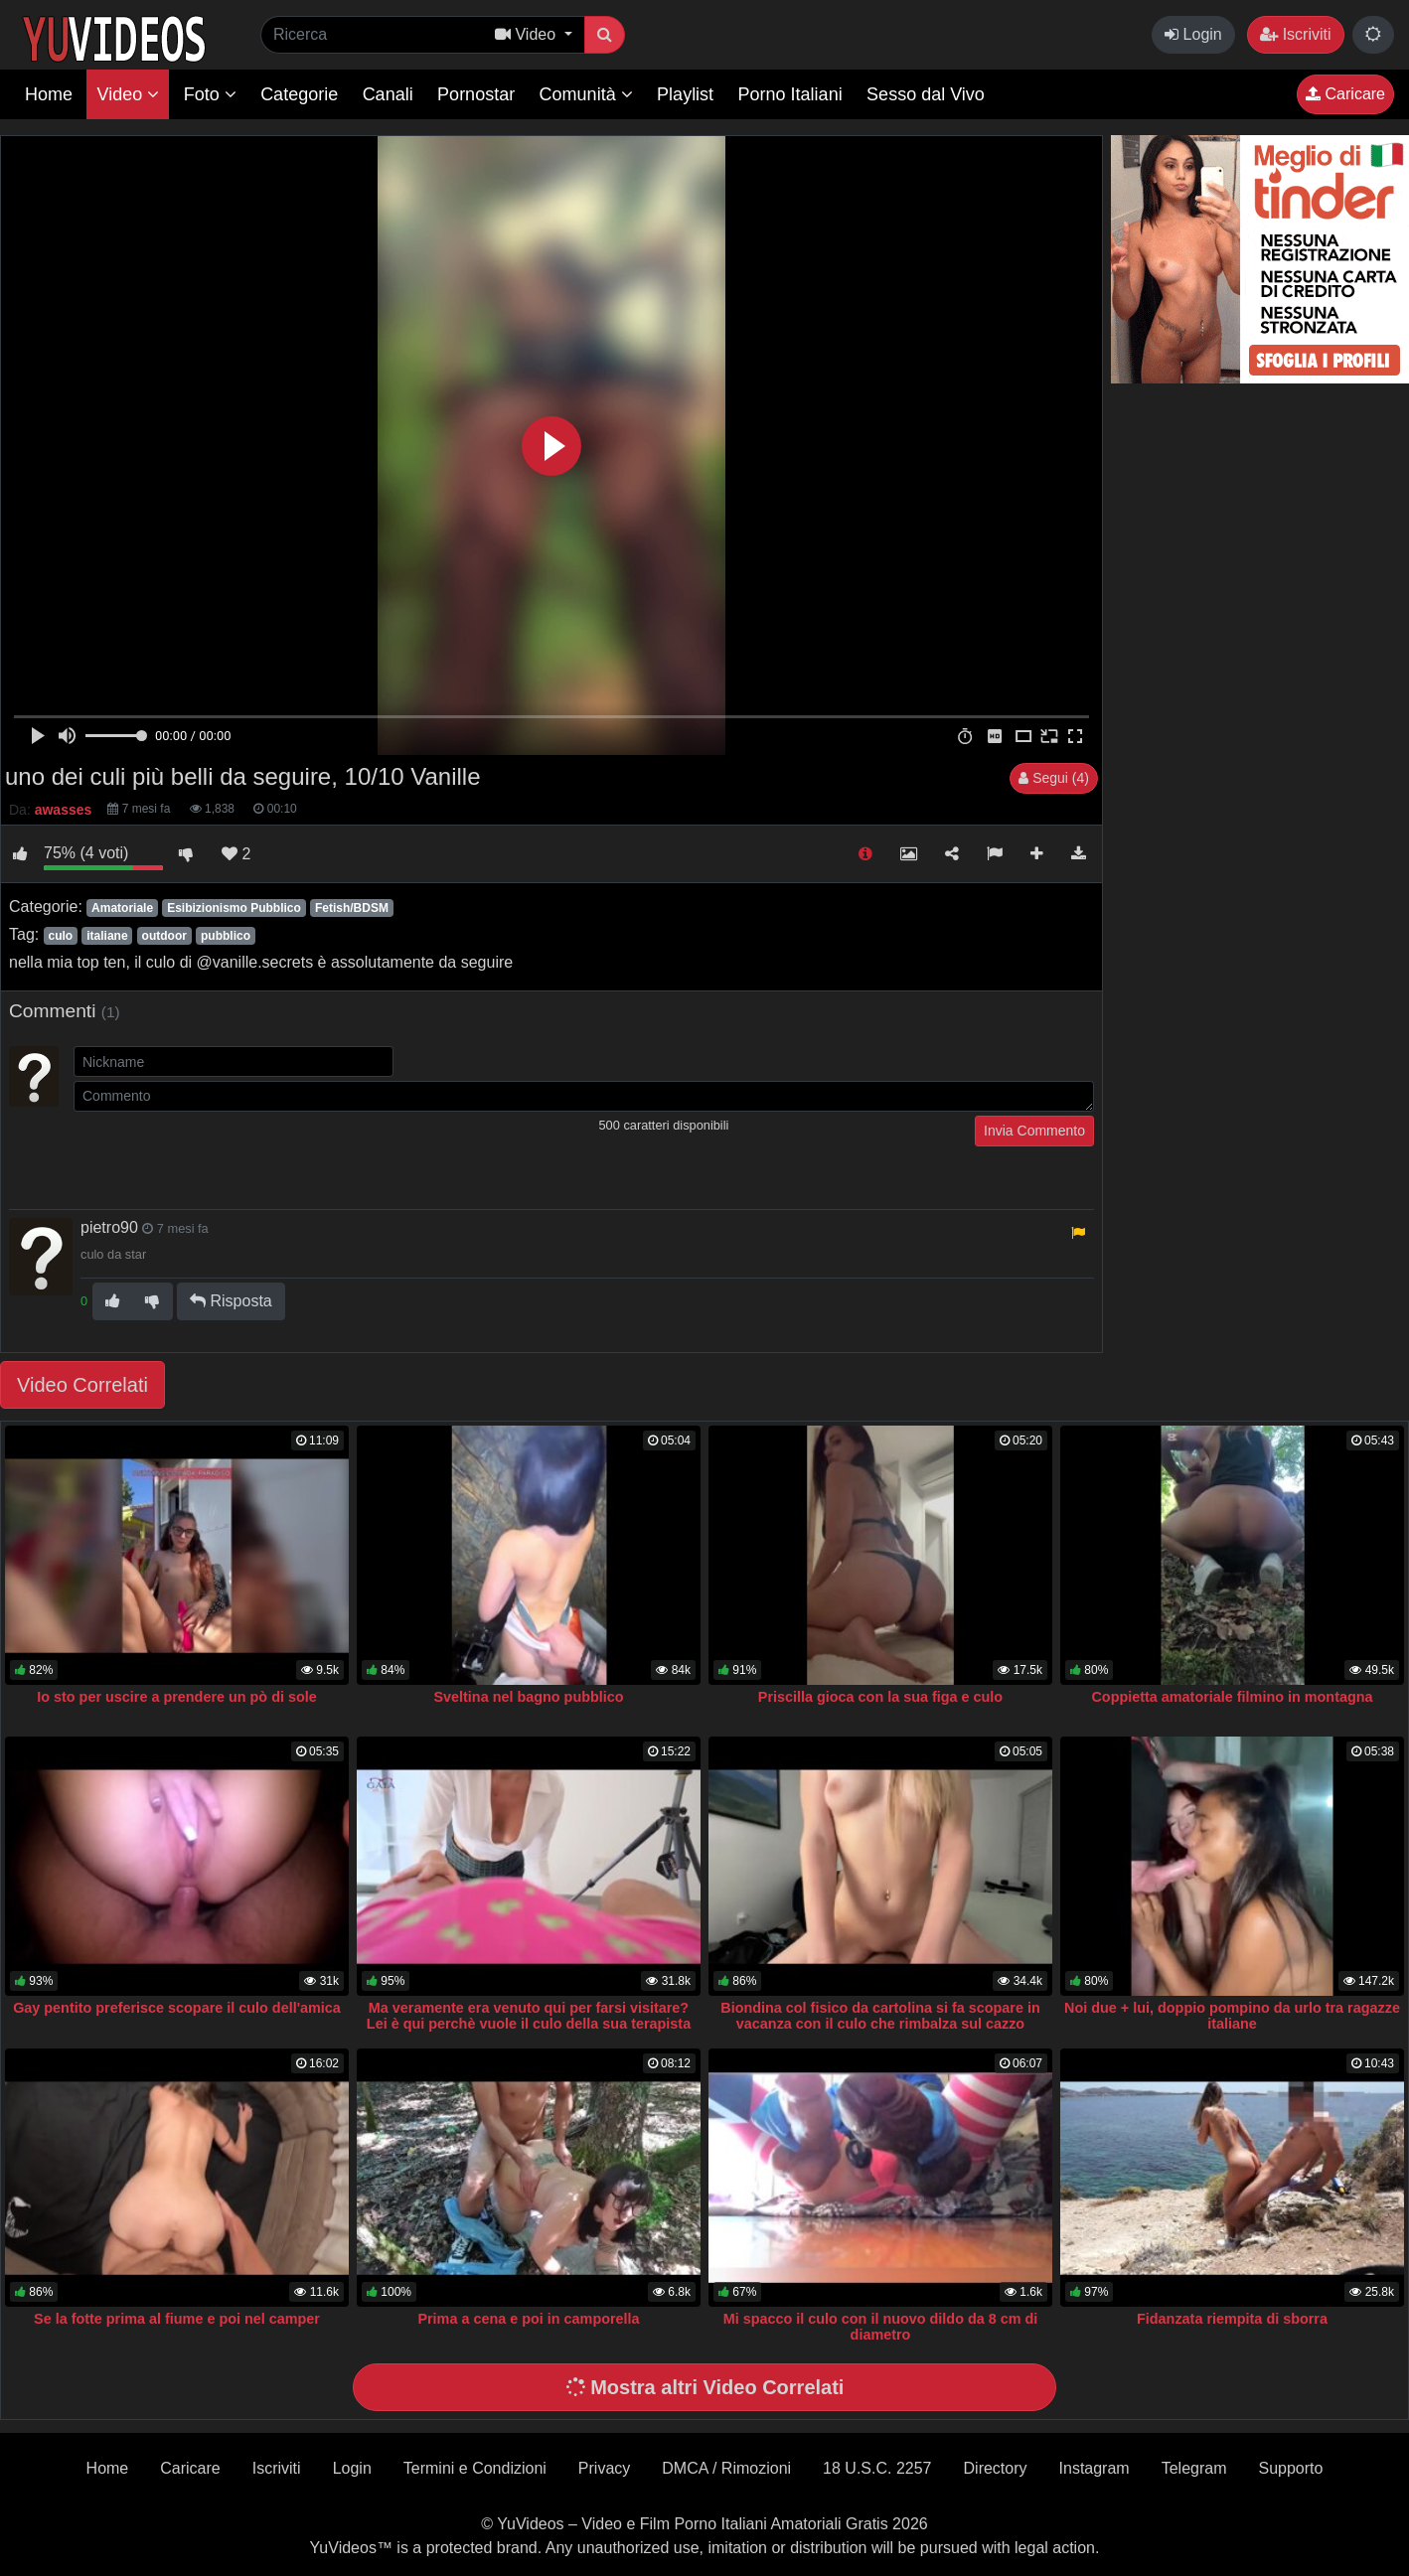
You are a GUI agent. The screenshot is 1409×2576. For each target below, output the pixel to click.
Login (1193, 34)
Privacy (604, 2468)
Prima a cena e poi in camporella (528, 2319)
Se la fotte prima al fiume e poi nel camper (177, 2319)
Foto (210, 94)
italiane (106, 936)
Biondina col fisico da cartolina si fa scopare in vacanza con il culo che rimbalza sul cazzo (879, 2016)
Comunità (586, 94)
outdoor (164, 936)
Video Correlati (82, 1385)
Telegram (1194, 2468)
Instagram (1094, 2468)
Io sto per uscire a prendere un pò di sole (176, 1697)
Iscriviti (1295, 34)
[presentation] (225, 1154)
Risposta (231, 1300)
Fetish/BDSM (352, 908)
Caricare (1345, 93)
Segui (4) (1053, 778)
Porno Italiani (790, 94)
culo (60, 936)
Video (127, 94)
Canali (388, 94)
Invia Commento (1034, 1130)
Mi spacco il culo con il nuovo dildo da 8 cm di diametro (880, 2327)
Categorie (299, 94)
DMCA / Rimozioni (726, 2468)
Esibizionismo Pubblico (234, 908)
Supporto (1290, 2468)
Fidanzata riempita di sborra (1232, 2319)
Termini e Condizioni (475, 2468)
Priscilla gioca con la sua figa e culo (880, 1697)
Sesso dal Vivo (925, 94)
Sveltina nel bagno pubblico (528, 1697)
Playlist (685, 94)
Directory (995, 2468)
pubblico (225, 936)
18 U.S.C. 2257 (877, 2468)
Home (49, 94)
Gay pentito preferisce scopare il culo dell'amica (177, 2008)
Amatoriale (122, 908)
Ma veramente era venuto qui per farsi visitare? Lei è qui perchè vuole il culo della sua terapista (529, 2016)
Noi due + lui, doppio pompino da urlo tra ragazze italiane (1232, 2016)
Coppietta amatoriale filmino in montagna (1231, 1697)
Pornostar (476, 94)
